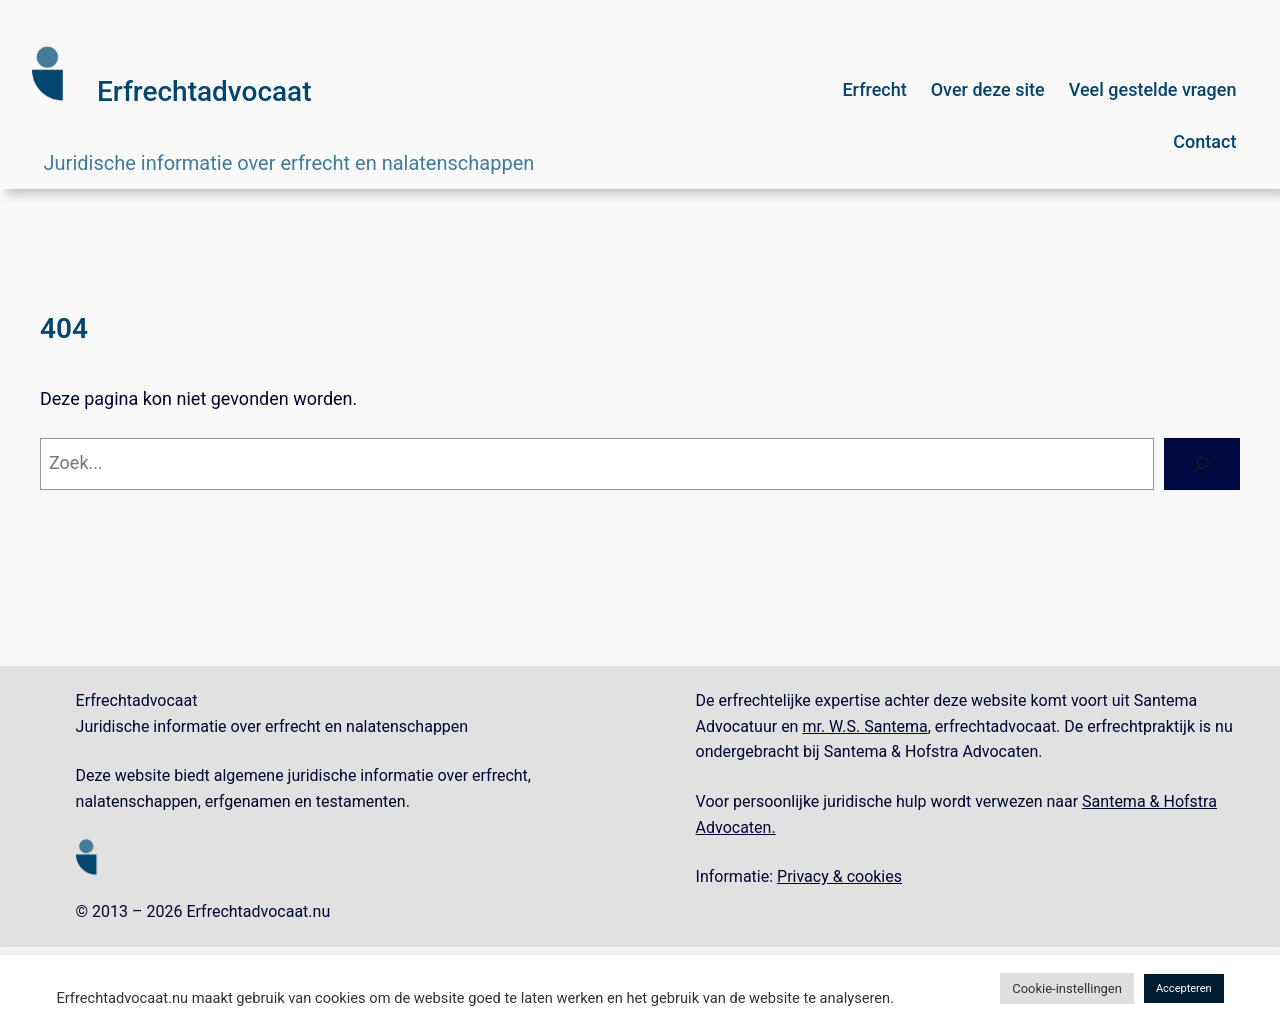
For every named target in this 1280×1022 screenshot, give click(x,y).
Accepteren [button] (1184, 988)
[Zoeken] (1202, 464)
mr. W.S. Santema (864, 726)
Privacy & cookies (839, 876)
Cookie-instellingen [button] (1067, 988)
